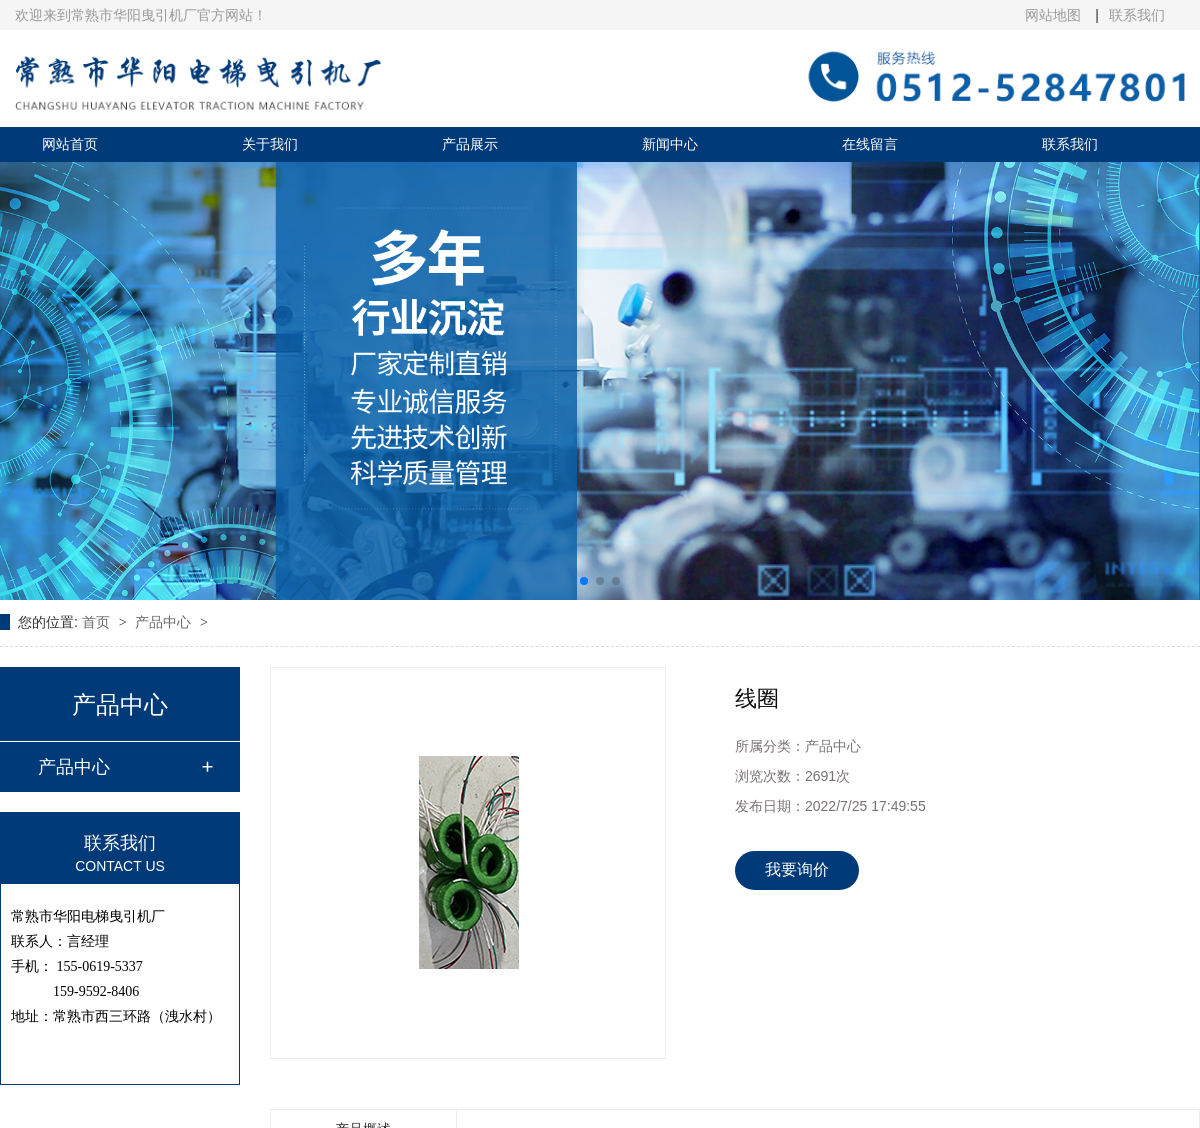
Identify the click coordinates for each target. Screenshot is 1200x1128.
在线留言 (870, 144)
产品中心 (165, 622)
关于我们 (270, 144)
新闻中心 (670, 144)
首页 (98, 622)
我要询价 (797, 869)
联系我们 (1137, 15)
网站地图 (1055, 15)
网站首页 (70, 144)
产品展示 (470, 144)
